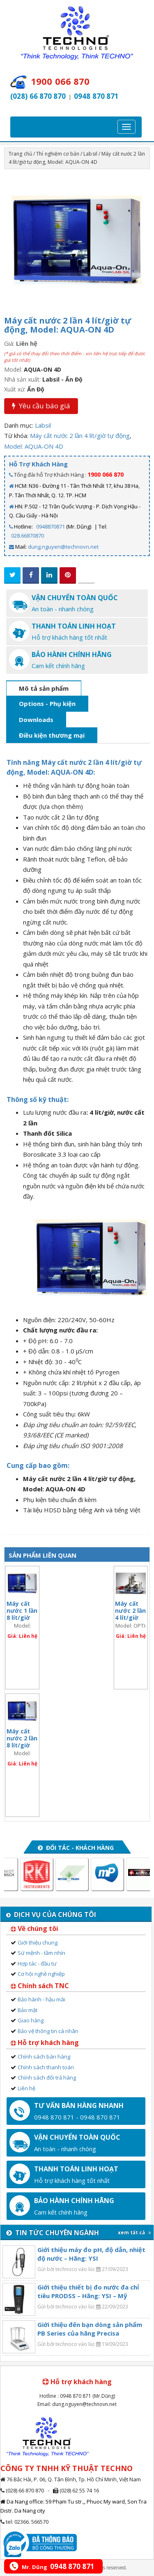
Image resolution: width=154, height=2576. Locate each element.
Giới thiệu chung (37, 1942)
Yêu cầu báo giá (41, 405)
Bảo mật (27, 2010)
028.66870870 (27, 535)
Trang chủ (20, 153)
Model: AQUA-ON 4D (33, 446)
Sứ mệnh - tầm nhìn (41, 1952)
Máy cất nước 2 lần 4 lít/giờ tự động (80, 435)
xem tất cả (134, 2232)
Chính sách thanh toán (46, 2067)
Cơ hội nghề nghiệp (41, 1973)
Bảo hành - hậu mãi (41, 1999)
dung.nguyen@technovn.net (63, 546)
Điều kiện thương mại (52, 735)
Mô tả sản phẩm (44, 688)
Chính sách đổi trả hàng (47, 2077)
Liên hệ (26, 2088)
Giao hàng (31, 2020)
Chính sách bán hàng (44, 2056)
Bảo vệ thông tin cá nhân (48, 2031)
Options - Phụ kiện (47, 703)
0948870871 (50, 526)
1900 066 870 (105, 474)
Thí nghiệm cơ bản (57, 153)
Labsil (90, 153)
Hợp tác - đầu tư (37, 1963)
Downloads (36, 719)
